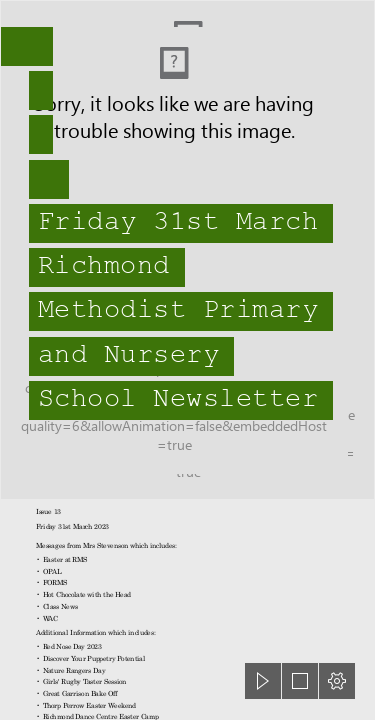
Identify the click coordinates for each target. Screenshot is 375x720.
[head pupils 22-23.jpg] (187, 250)
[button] (263, 681)
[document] (187, 360)
